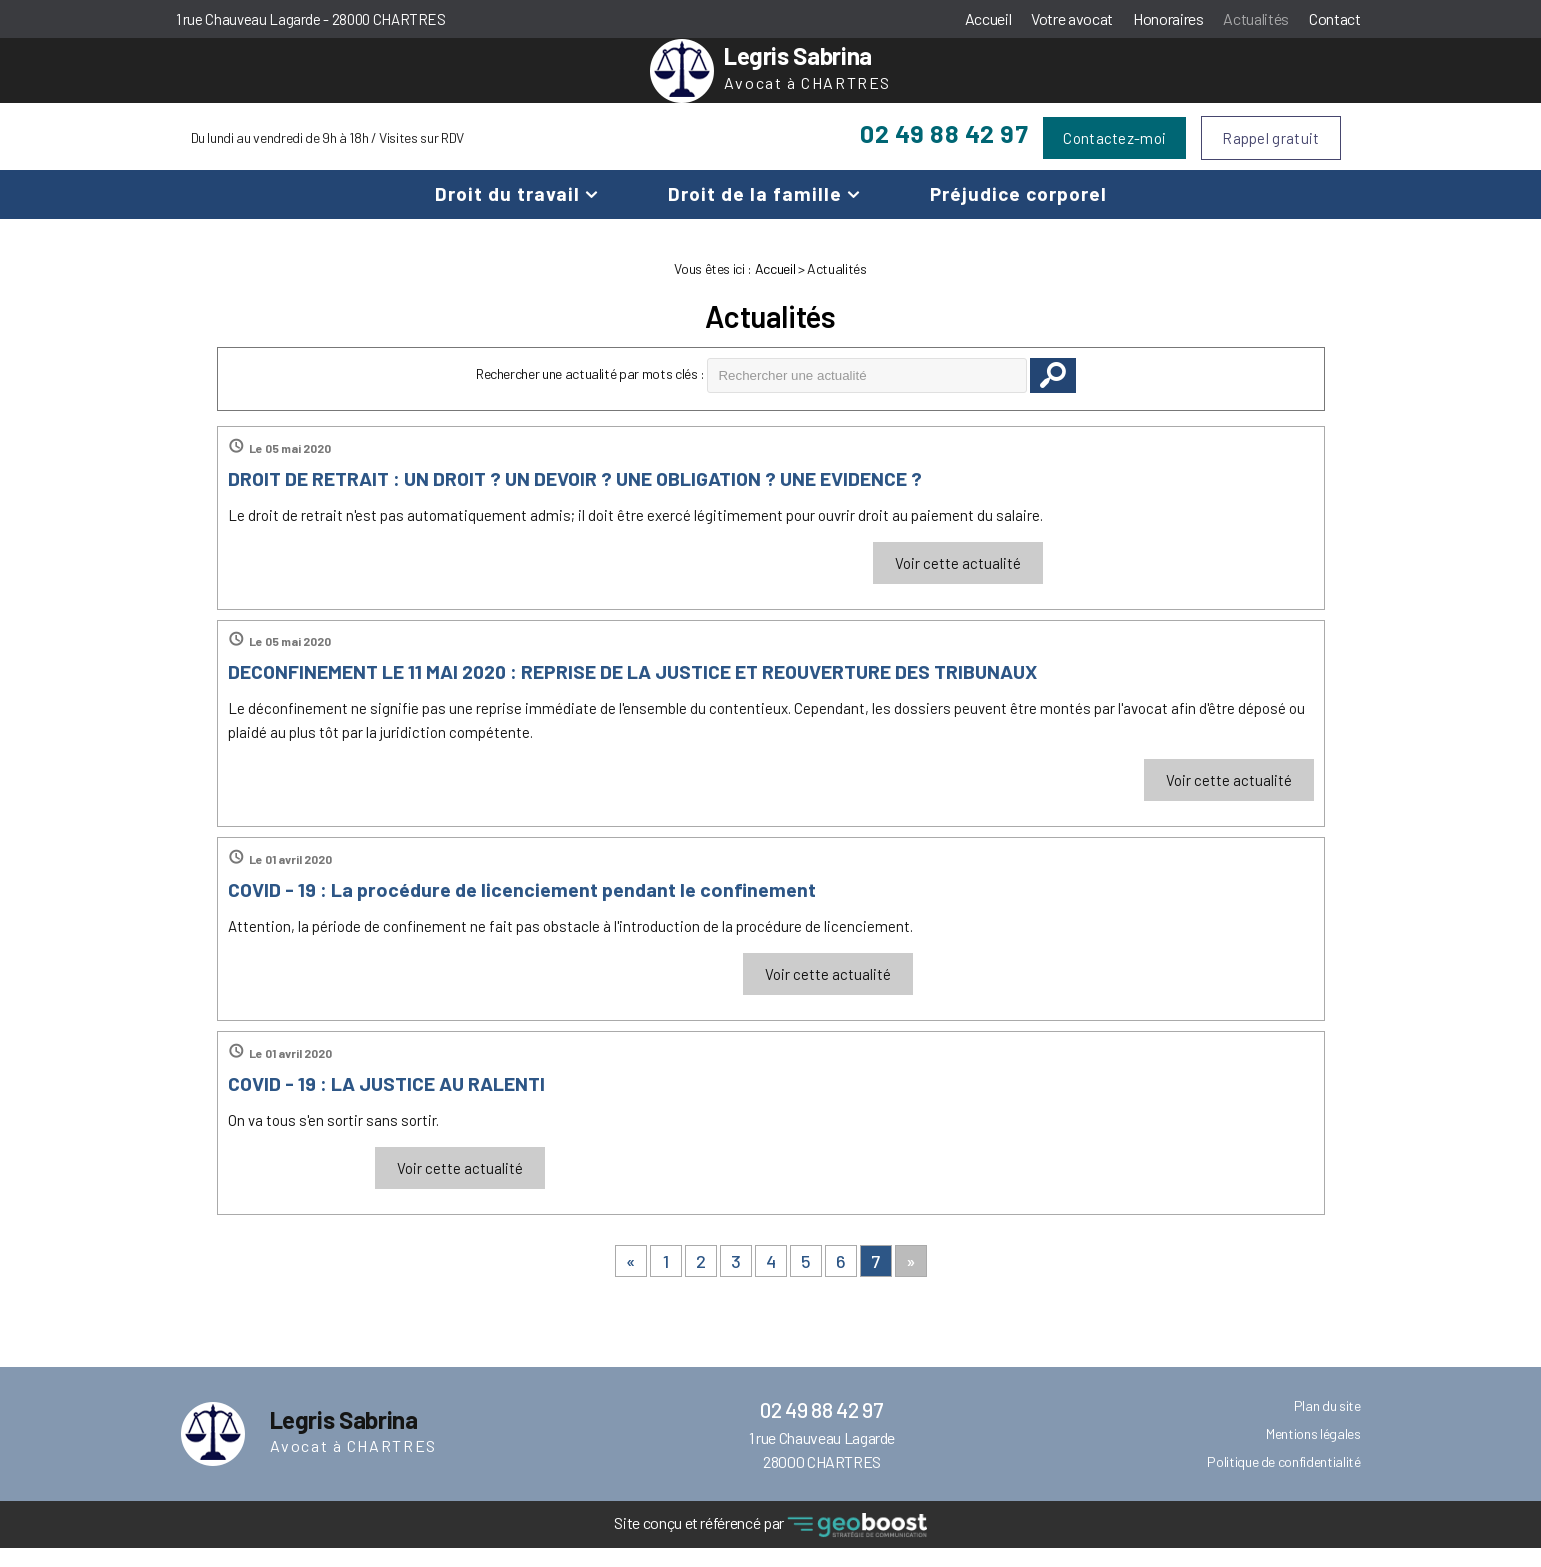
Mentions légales (1313, 1452)
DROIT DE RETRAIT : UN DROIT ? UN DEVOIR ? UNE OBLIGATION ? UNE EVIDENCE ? (575, 497)
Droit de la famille (755, 212)
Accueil (988, 18)
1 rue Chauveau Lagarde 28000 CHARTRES (822, 1468)
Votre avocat (1072, 18)
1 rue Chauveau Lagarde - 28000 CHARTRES (311, 19)
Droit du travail (507, 212)
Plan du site (1327, 1424)
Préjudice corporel (1018, 212)
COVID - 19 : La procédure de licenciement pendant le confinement (522, 908)
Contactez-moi (1114, 157)
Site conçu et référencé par (770, 1544)
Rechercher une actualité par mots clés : (590, 392)
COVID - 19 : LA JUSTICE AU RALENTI (386, 1102)
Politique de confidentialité (1283, 1480)
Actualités (1255, 18)
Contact (1335, 18)
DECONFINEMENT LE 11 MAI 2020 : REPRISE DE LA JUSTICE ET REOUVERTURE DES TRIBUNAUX (632, 690)
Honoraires (1168, 18)
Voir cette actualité (958, 582)
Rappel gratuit (1270, 157)
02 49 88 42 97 (944, 152)
